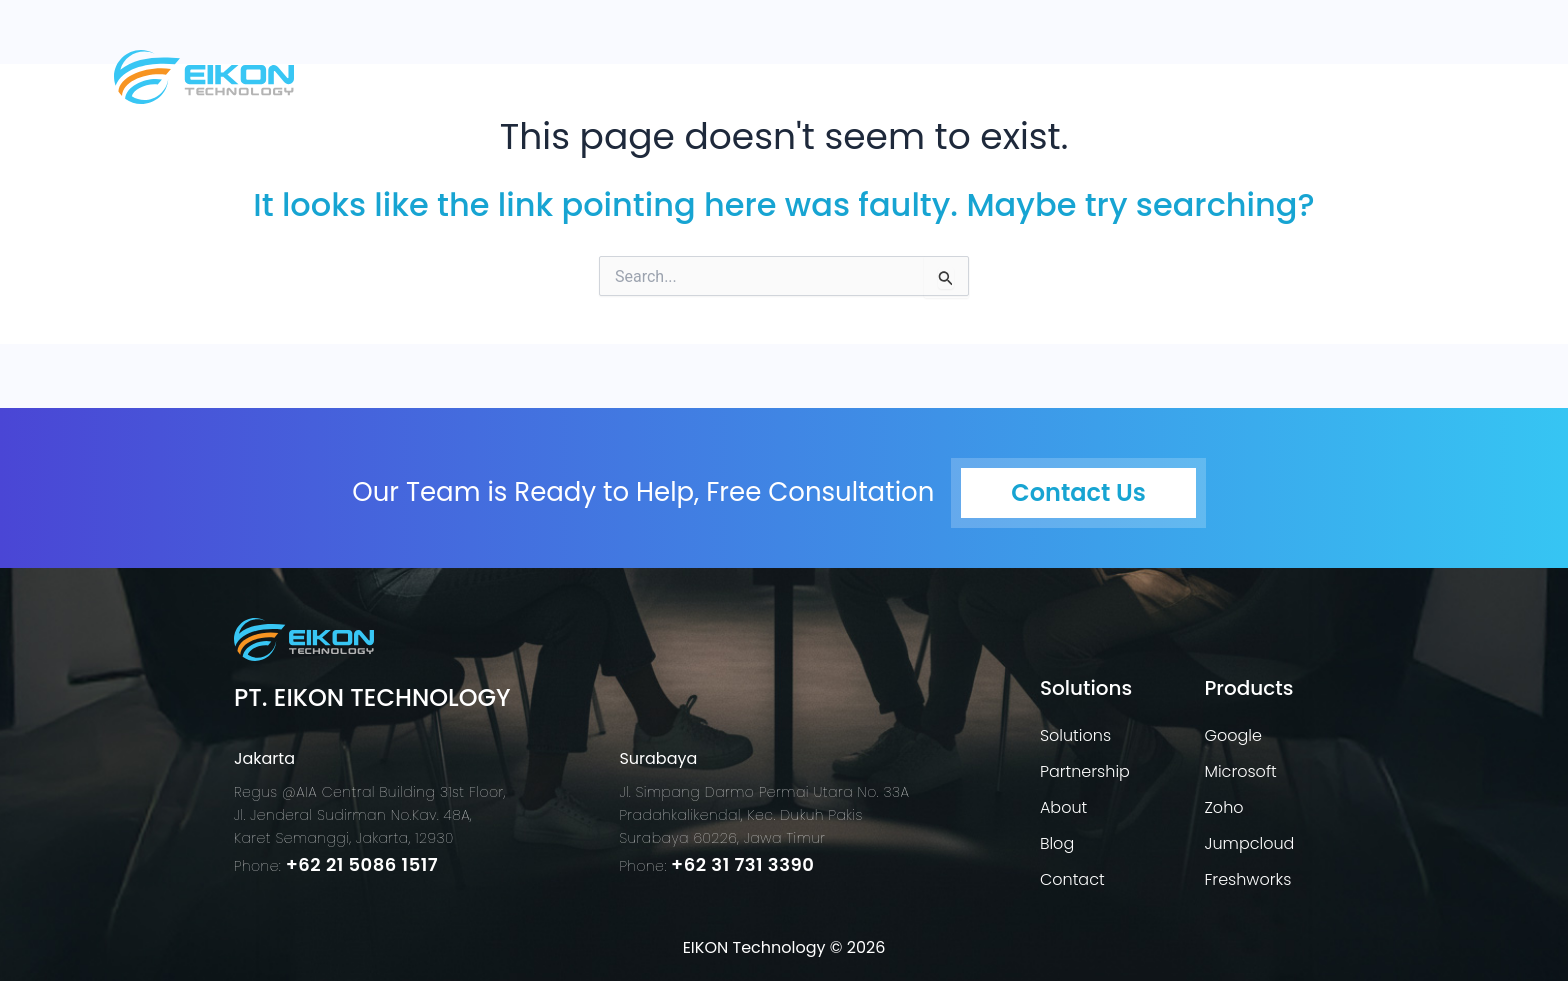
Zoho (1223, 807)
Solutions (926, 75)
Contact (1391, 75)
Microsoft (1240, 771)
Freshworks (1247, 879)
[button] (931, 75)
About (1198, 75)
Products (1072, 75)
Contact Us (1078, 492)
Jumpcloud (1249, 843)
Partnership (1085, 771)
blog (1287, 75)
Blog (1057, 843)
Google (1232, 735)
